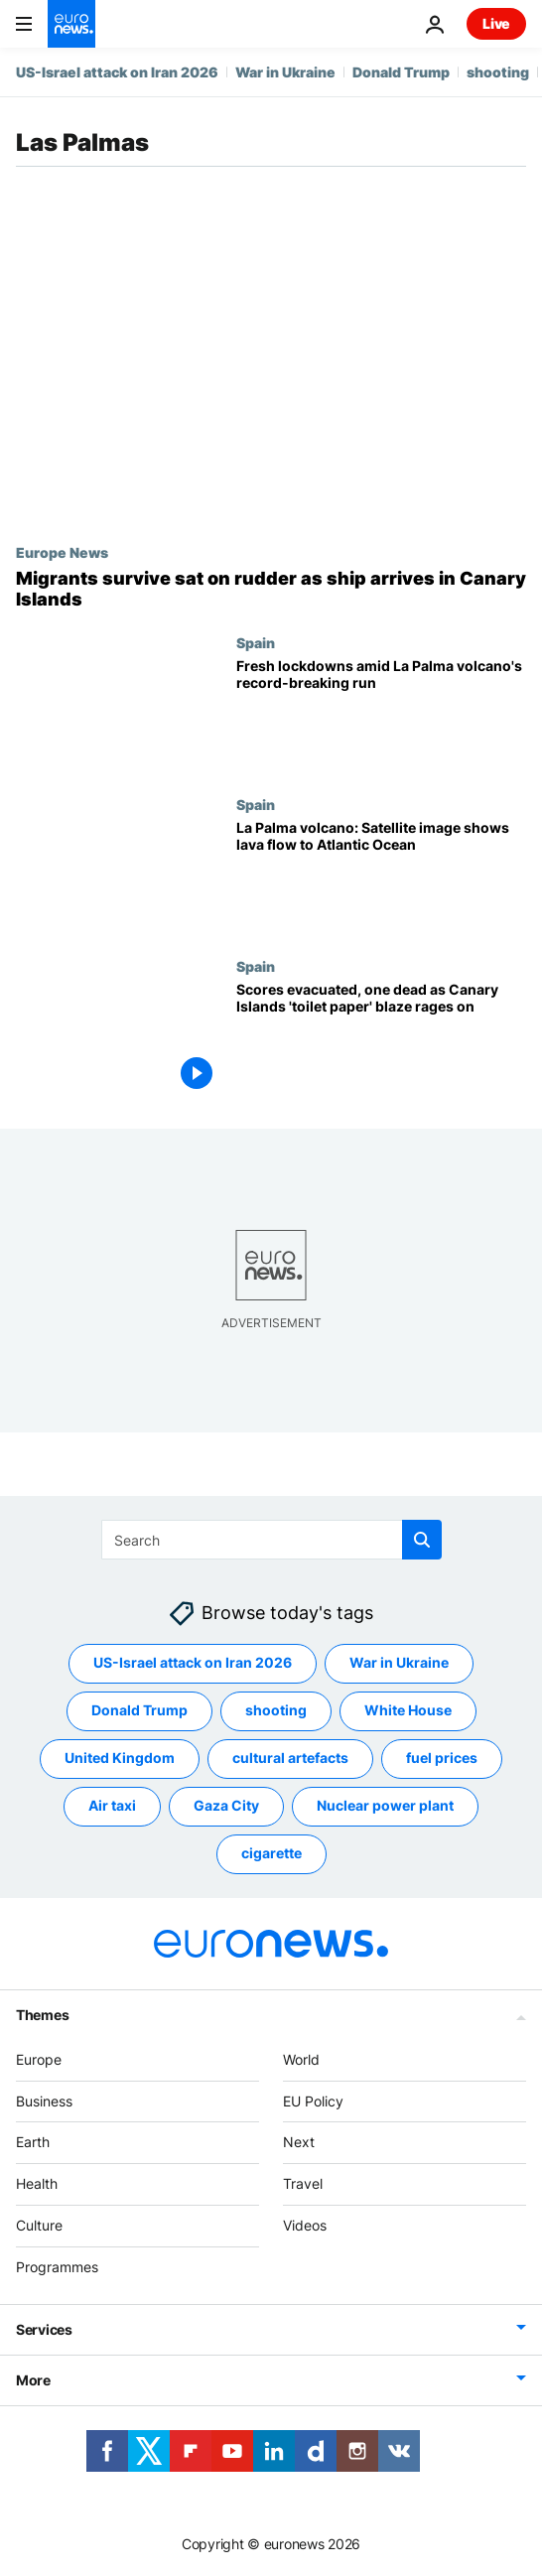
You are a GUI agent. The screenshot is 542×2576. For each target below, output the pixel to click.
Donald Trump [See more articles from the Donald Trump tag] (139, 1709)
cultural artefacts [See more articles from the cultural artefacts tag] (290, 1757)
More (33, 2379)
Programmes (57, 2265)
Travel (303, 2183)
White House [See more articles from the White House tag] (408, 1709)
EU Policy (313, 2100)
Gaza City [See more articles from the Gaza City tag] (226, 1805)
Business (44, 2100)
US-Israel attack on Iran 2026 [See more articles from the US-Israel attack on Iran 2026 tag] (192, 1662)
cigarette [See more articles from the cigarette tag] (271, 1852)
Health (37, 2183)
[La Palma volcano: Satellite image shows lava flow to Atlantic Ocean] (381, 877)
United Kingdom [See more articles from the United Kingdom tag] (120, 1757)
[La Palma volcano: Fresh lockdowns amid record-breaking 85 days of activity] (381, 715)
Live (496, 23)
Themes (42, 2013)
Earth (33, 2141)
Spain (255, 642)
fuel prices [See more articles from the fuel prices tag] (441, 1757)
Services (44, 2328)
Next (299, 2141)
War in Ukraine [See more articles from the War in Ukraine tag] (399, 1662)
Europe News (62, 552)
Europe (39, 2058)
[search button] (422, 1539)
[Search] (271, 1539)
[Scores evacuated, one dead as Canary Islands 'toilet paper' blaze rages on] (381, 1039)
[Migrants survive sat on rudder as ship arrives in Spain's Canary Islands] (271, 589)
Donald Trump (401, 72)
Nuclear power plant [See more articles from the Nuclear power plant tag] (385, 1805)
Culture (39, 2225)
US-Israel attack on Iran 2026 (117, 72)
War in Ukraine (285, 72)
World (301, 2058)
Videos (305, 2225)
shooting (498, 72)
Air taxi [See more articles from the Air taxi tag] (112, 1805)
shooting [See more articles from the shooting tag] (276, 1709)
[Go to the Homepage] (71, 24)
